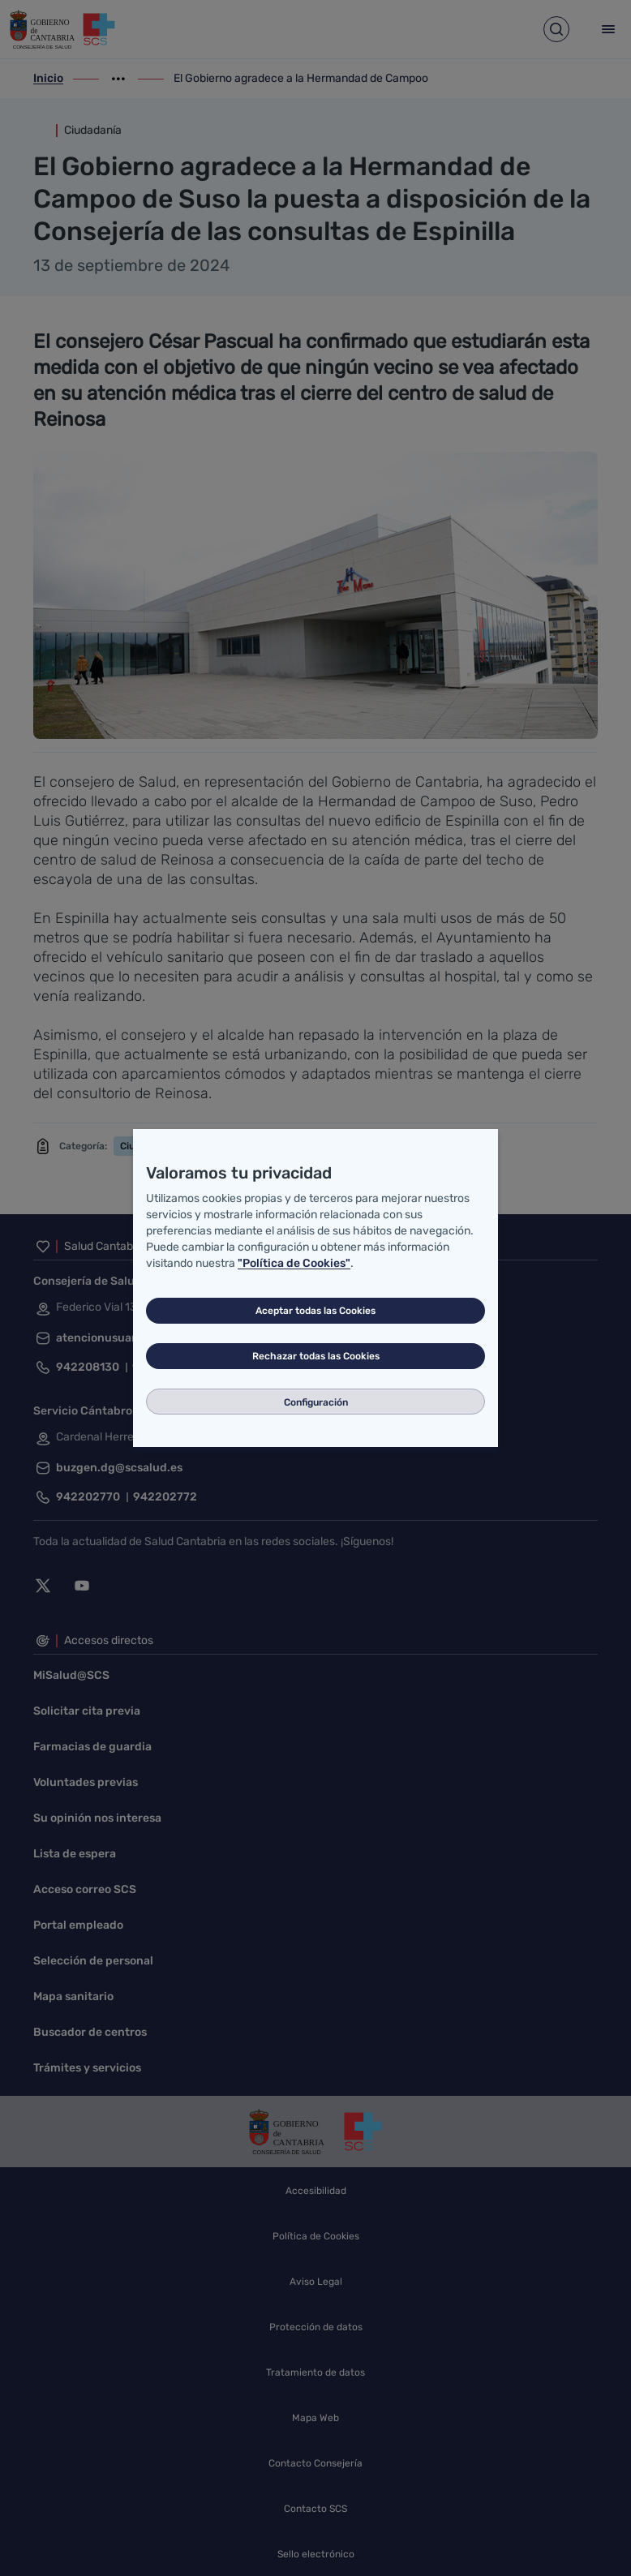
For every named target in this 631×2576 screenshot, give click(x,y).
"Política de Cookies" (294, 1263)
